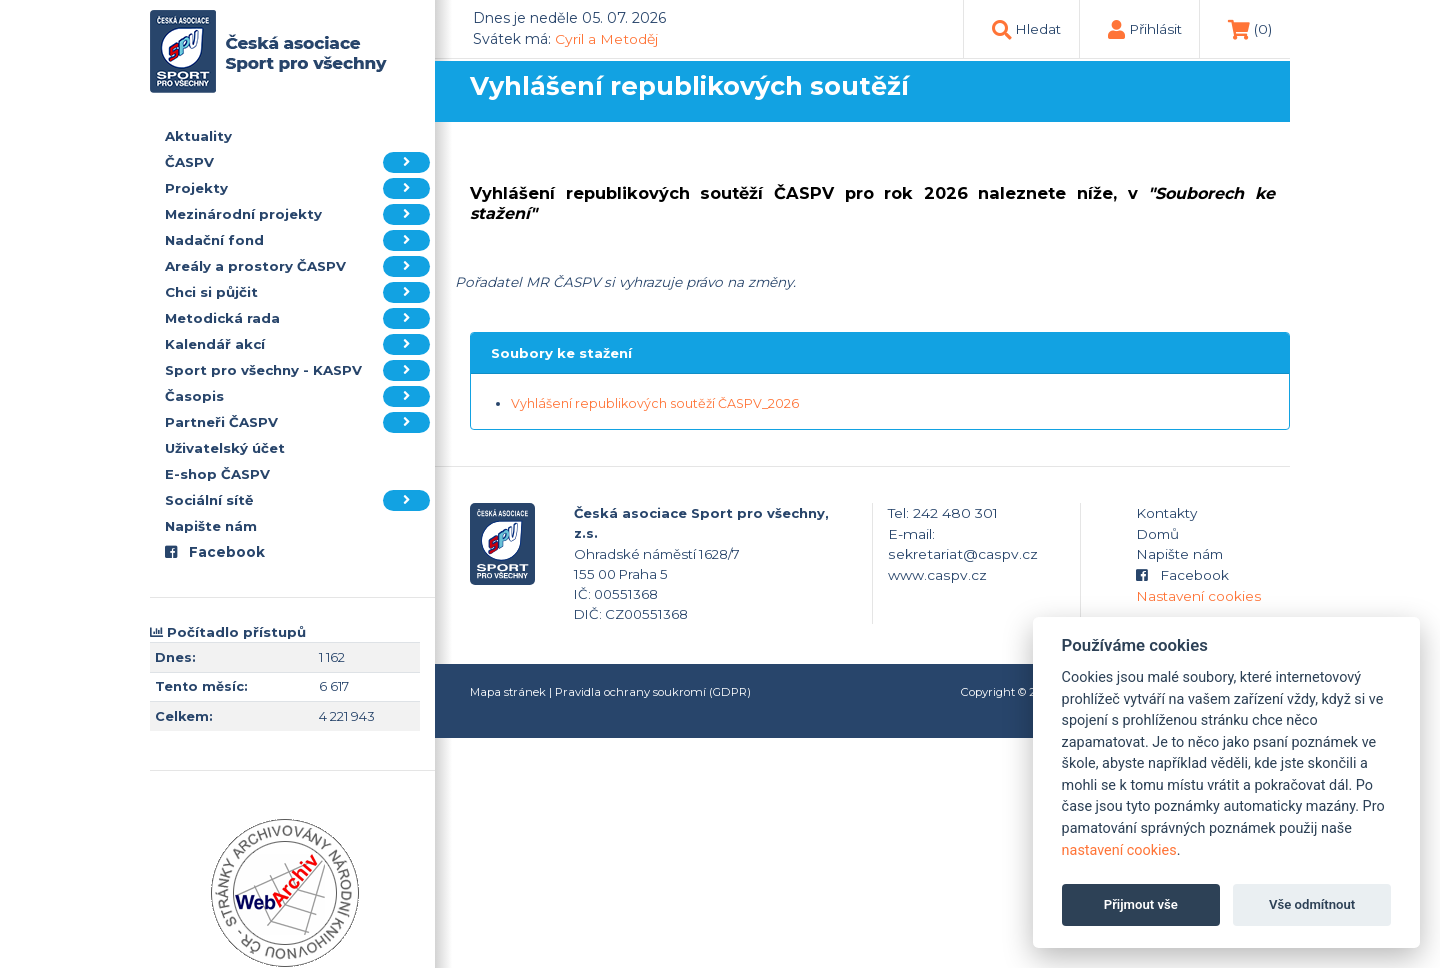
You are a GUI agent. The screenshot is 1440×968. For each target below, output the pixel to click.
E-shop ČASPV (217, 474)
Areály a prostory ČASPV (297, 266)
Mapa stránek (508, 692)
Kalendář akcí (297, 344)
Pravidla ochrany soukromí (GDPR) (653, 692)
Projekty (297, 188)
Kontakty (1166, 513)
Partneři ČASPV (297, 422)
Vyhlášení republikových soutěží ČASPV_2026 (655, 403)
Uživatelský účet (225, 448)
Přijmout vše (1141, 904)
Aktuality (198, 136)
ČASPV (297, 162)
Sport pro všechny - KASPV (297, 370)
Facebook (215, 552)
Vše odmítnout (1312, 904)
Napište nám (211, 526)
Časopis (297, 396)
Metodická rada (297, 318)
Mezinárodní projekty (297, 214)
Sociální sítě (297, 500)
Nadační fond (297, 240)
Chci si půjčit (297, 292)
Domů (1157, 534)
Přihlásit (1155, 29)
